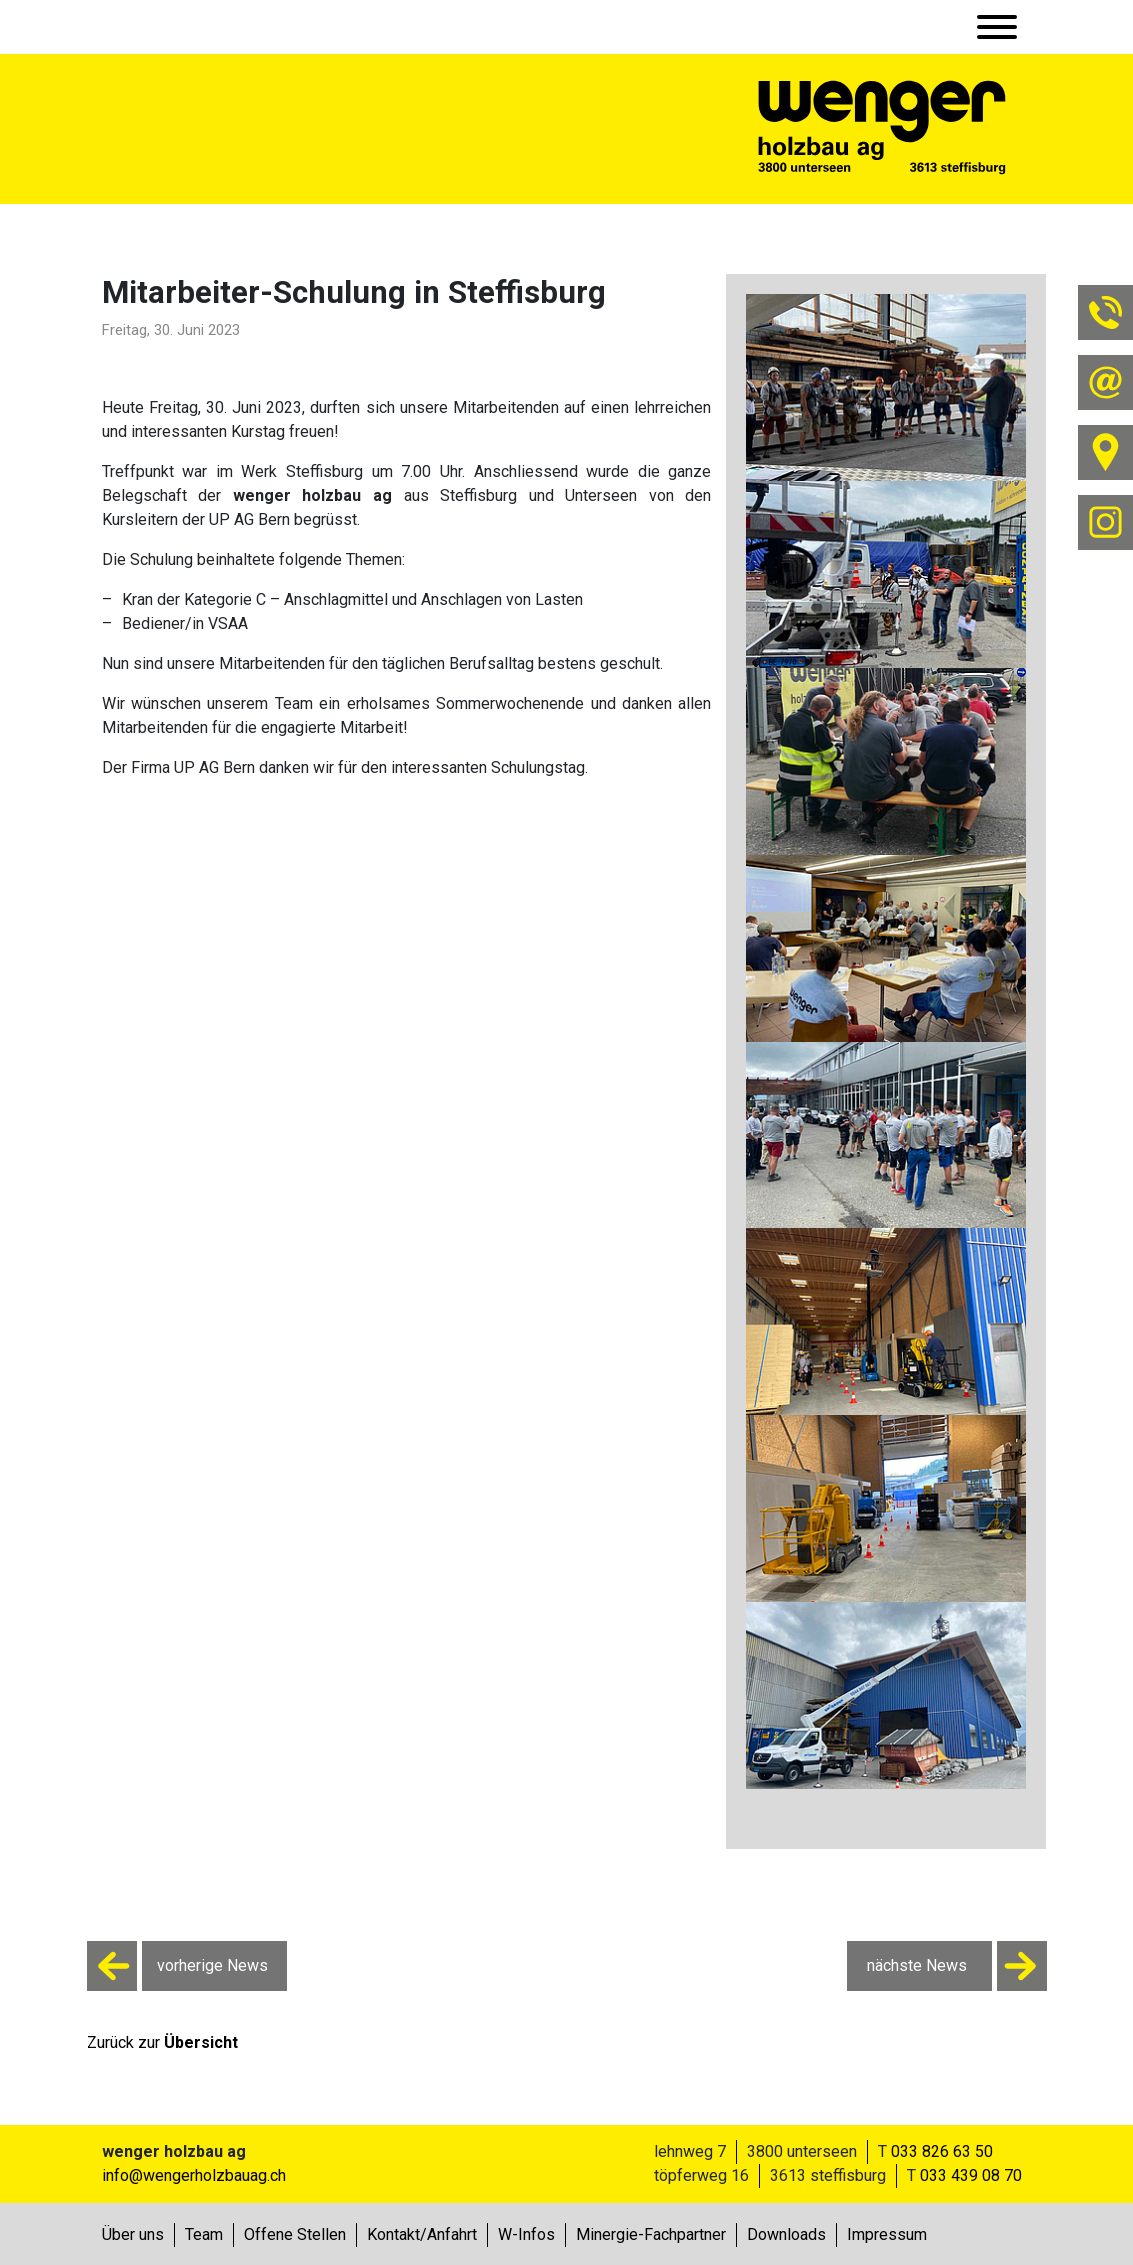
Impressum (887, 2234)
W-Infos (526, 2234)
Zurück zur (162, 2042)
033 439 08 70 (971, 2175)
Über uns (133, 2234)
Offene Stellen (295, 2234)
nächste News (957, 1966)
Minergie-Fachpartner (651, 2234)
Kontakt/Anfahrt (422, 2234)
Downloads (786, 2234)
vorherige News (177, 1966)
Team (204, 2234)
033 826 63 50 (942, 2151)
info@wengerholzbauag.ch (194, 2175)
